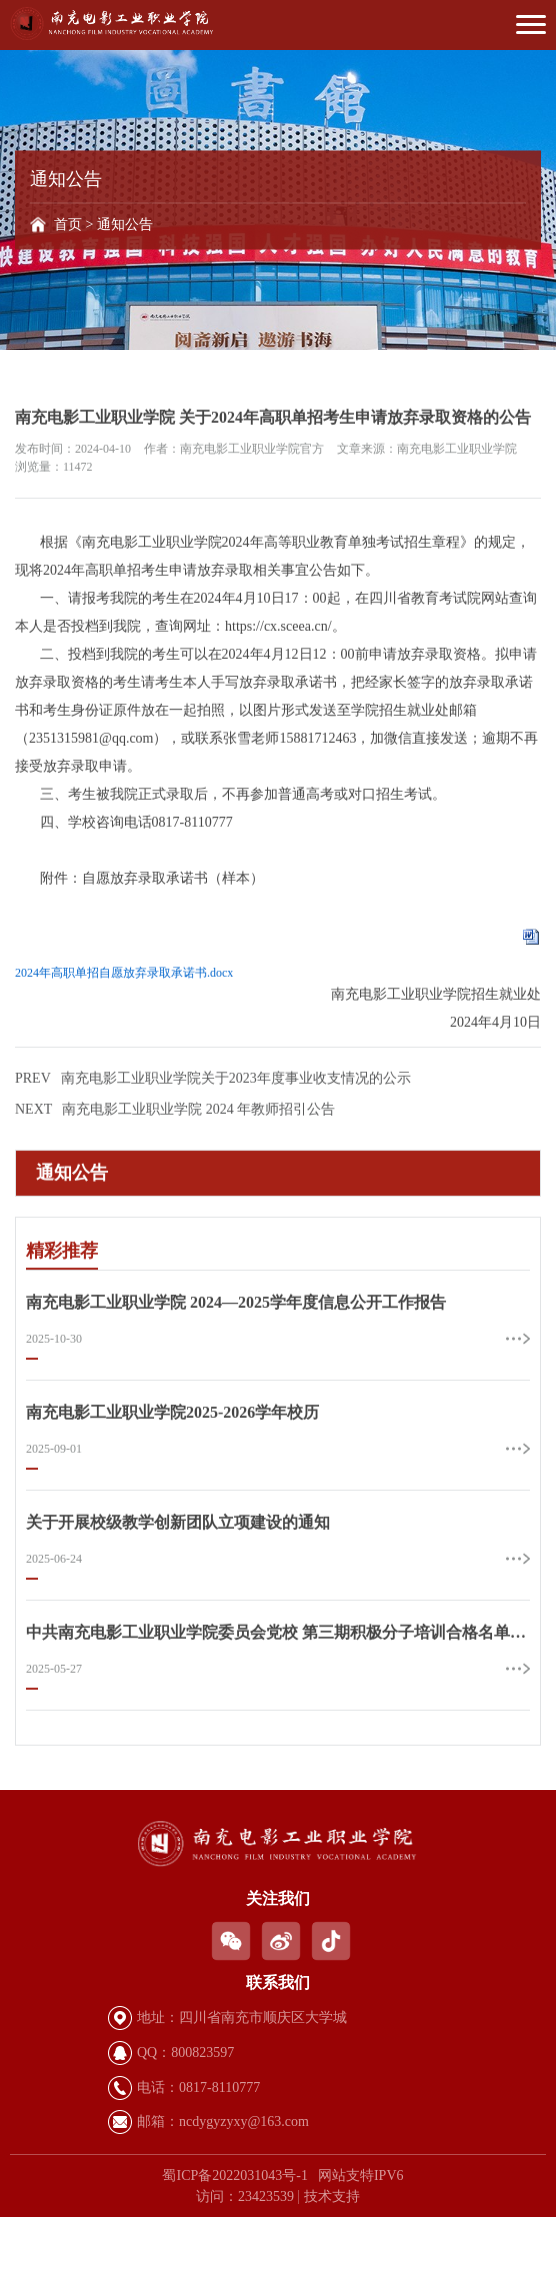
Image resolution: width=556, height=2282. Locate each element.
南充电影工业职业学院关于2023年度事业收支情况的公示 (213, 1138)
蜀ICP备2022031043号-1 (234, 2175)
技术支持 (332, 2196)
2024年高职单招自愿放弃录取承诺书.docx (124, 1033)
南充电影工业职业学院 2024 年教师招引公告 (175, 1169)
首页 (68, 224)
